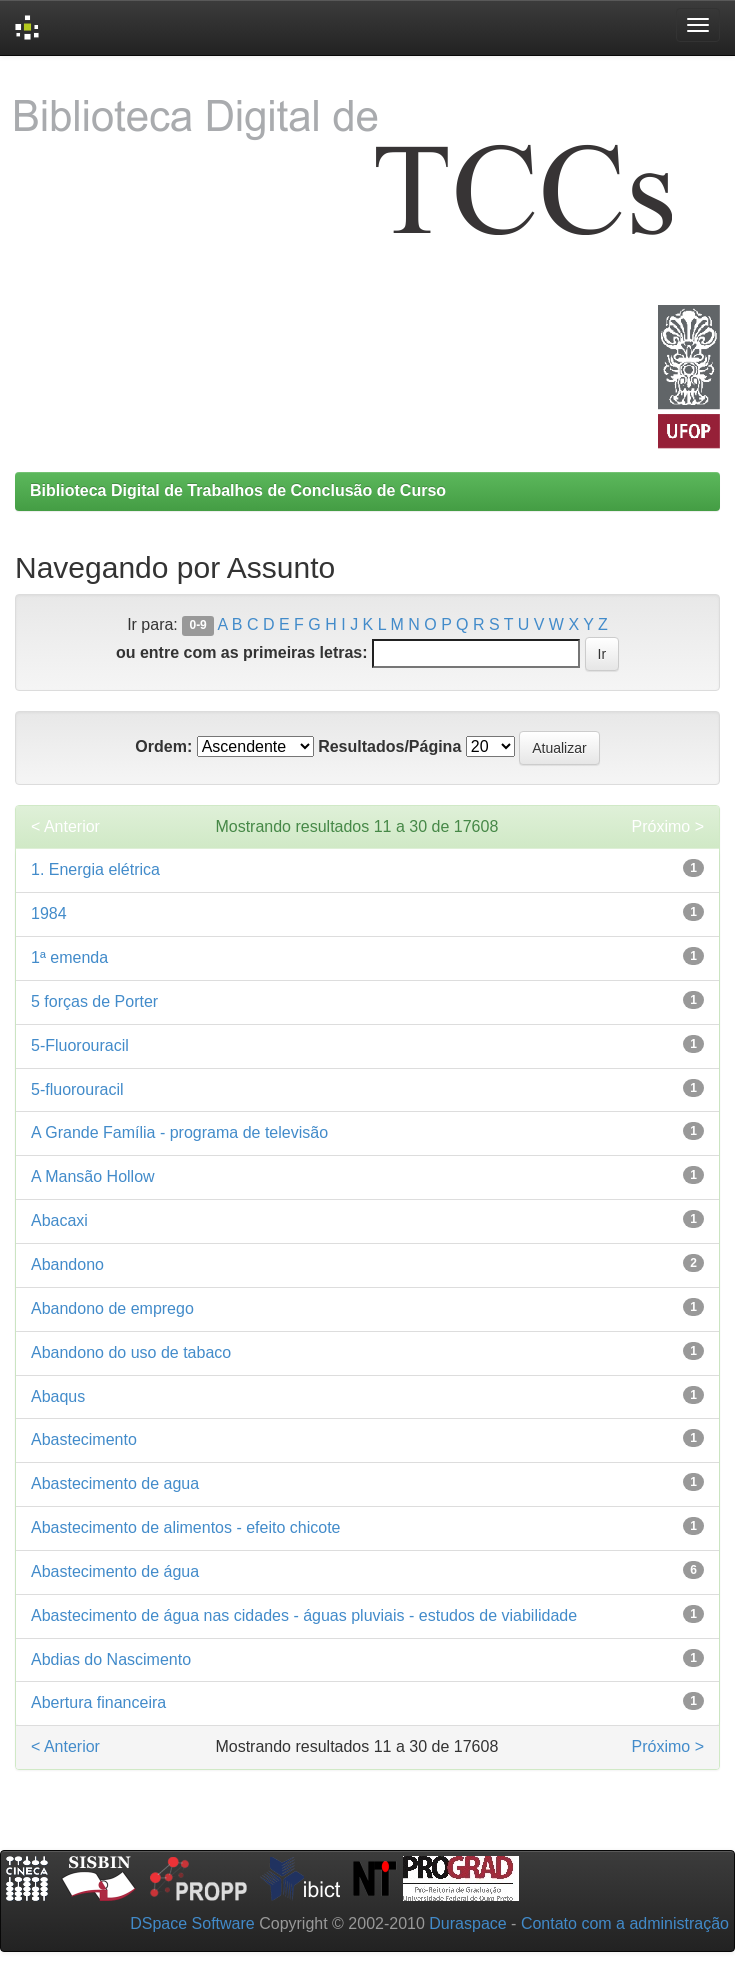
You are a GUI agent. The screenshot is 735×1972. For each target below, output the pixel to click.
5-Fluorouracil (80, 1045)
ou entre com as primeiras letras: (242, 652)
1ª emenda (69, 957)
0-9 (197, 626)
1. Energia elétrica (95, 869)
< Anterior (65, 826)
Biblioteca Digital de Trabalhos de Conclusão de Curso (238, 490)
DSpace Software (192, 1923)
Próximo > (668, 826)
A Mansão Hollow (93, 1176)
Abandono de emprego (112, 1308)
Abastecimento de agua (115, 1483)
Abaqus (58, 1396)
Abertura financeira (98, 1702)
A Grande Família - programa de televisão (179, 1132)
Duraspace (467, 1923)
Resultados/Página (389, 746)
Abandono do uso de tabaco (131, 1352)
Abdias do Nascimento (111, 1659)
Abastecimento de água (115, 1571)
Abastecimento (84, 1439)
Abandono (67, 1264)
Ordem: (163, 746)
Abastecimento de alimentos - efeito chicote (186, 1527)
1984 (49, 913)
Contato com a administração (625, 1923)
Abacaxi (59, 1220)
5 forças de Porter (94, 1001)
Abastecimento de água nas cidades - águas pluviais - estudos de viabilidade (304, 1615)
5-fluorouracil (77, 1089)
